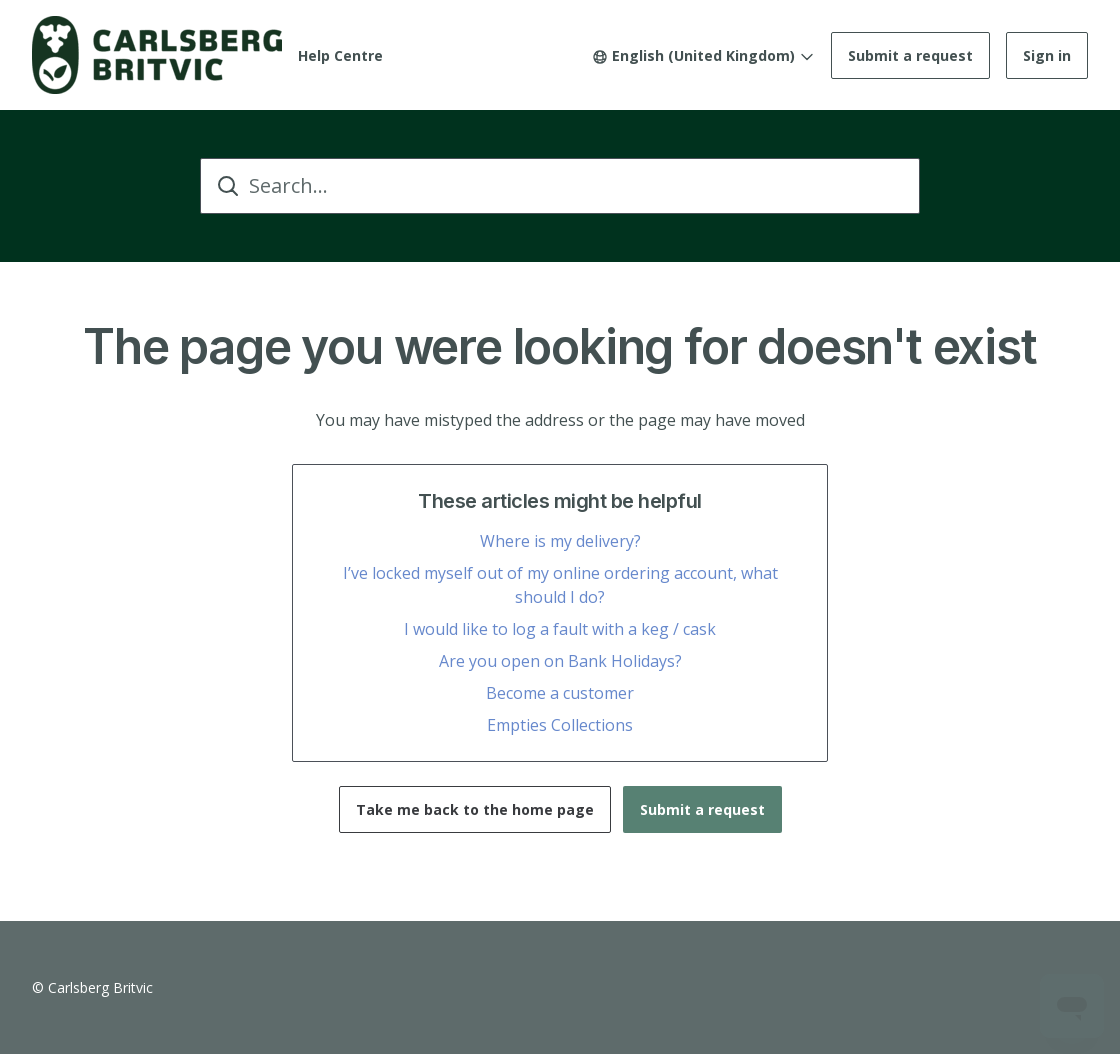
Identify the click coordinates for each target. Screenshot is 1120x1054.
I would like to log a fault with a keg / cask (560, 629)
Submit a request (910, 55)
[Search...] (560, 186)
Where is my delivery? (560, 541)
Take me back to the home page (475, 809)
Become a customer (560, 693)
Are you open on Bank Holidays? (560, 661)
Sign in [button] (1047, 55)
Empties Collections (560, 725)
